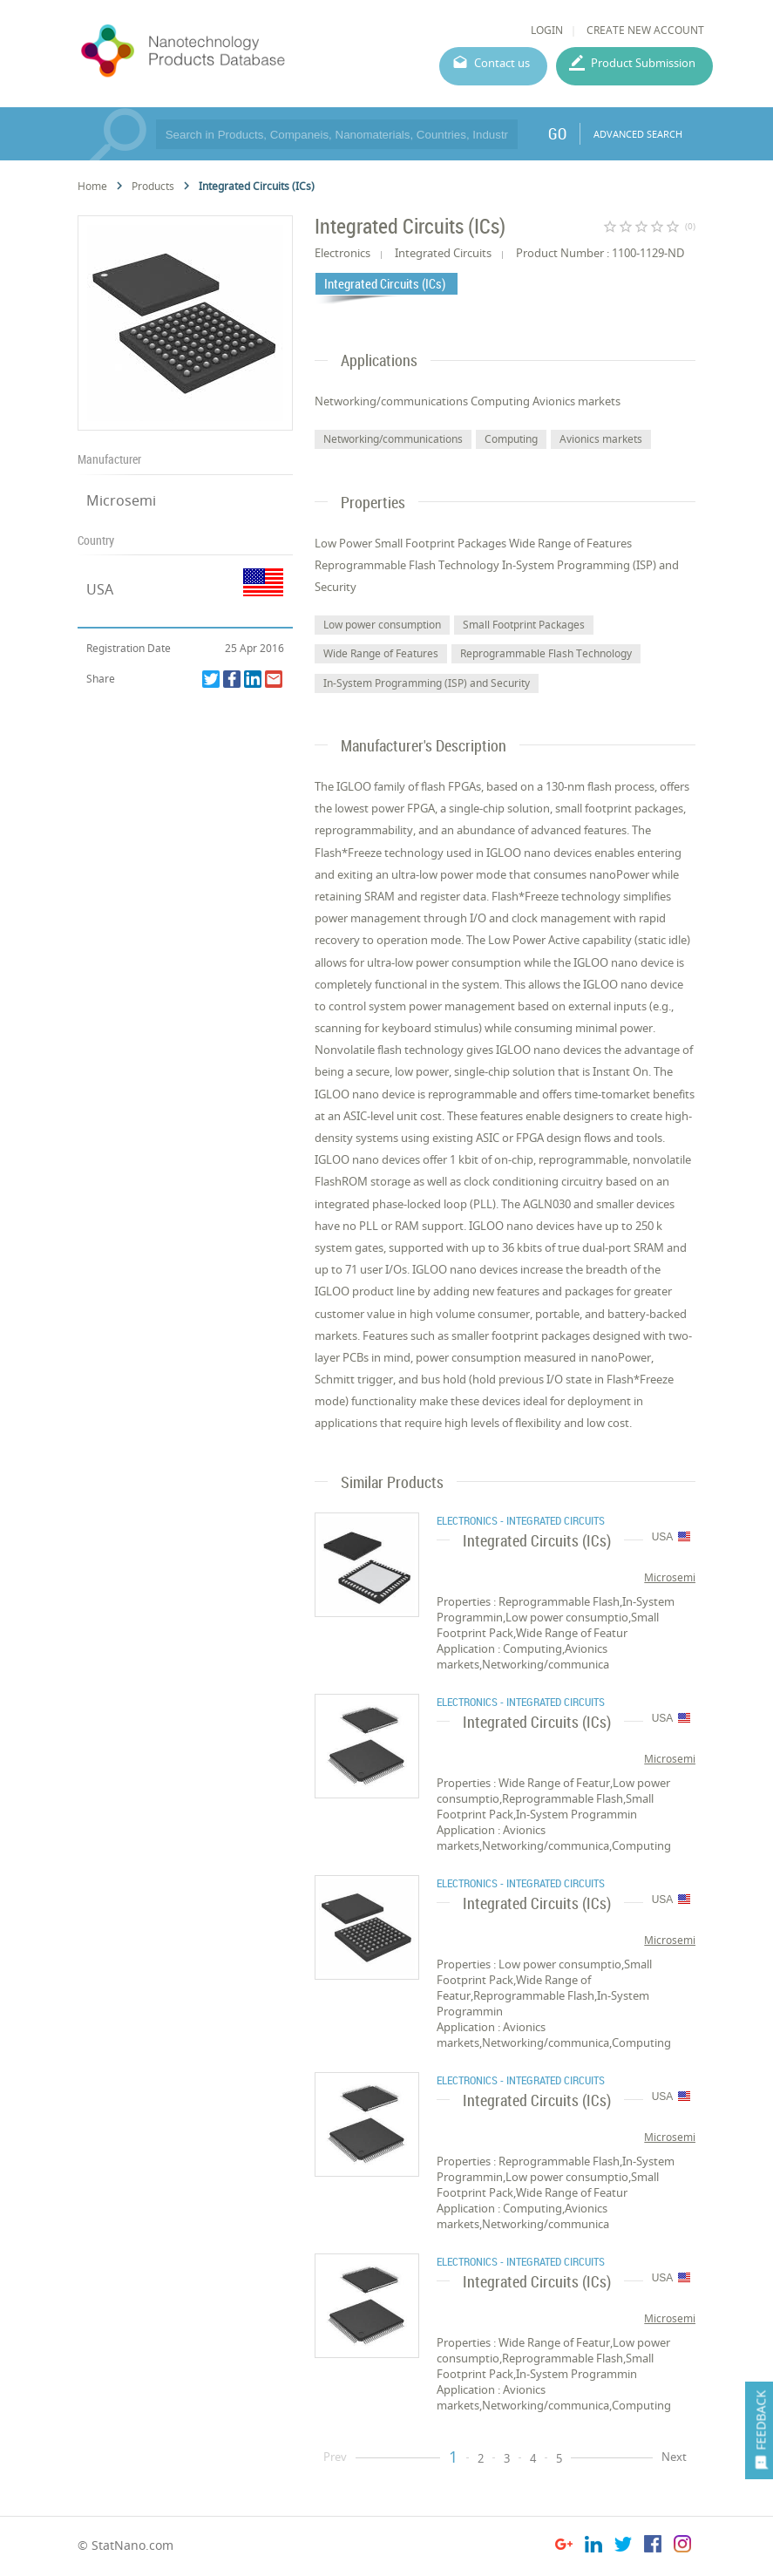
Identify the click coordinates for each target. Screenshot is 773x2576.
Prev (335, 2456)
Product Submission (643, 63)
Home (92, 186)
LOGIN (547, 30)
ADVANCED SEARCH (637, 133)
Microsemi (121, 500)
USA (99, 589)
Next (674, 2456)
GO (557, 133)
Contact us (502, 63)
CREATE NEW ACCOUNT (645, 30)
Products (153, 186)
